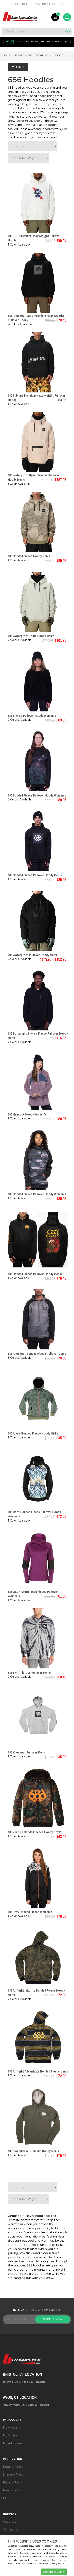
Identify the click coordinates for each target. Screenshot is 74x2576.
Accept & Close (53, 2572)
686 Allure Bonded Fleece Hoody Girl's (33, 1433)
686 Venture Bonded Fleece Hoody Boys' (34, 1832)
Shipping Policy (13, 2474)
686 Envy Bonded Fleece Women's (30, 1912)
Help (65, 4)
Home (7, 55)
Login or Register (44, 4)
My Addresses (12, 2443)
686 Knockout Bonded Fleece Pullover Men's (37, 1353)
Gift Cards (20, 4)
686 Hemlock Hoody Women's (27, 1114)
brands (19, 55)
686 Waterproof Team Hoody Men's (31, 636)
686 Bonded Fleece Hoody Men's (29, 556)
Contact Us (10, 2529)
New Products (13, 2490)
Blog (6, 2498)
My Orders (10, 2435)
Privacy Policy (12, 2482)
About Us (9, 2521)
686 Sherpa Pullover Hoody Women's (32, 715)
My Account (11, 2427)
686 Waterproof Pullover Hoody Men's (33, 955)
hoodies (57, 55)
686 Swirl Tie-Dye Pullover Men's (29, 1672)
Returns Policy (13, 2466)
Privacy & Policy (48, 2563)
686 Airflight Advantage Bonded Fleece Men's (38, 2071)
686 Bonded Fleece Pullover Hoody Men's (35, 875)
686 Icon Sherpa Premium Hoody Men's (33, 2151)
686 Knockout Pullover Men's (27, 1752)
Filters (18, 67)
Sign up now (52, 2319)
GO (67, 31)
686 (30, 55)
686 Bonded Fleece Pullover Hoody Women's (37, 795)
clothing (42, 55)
